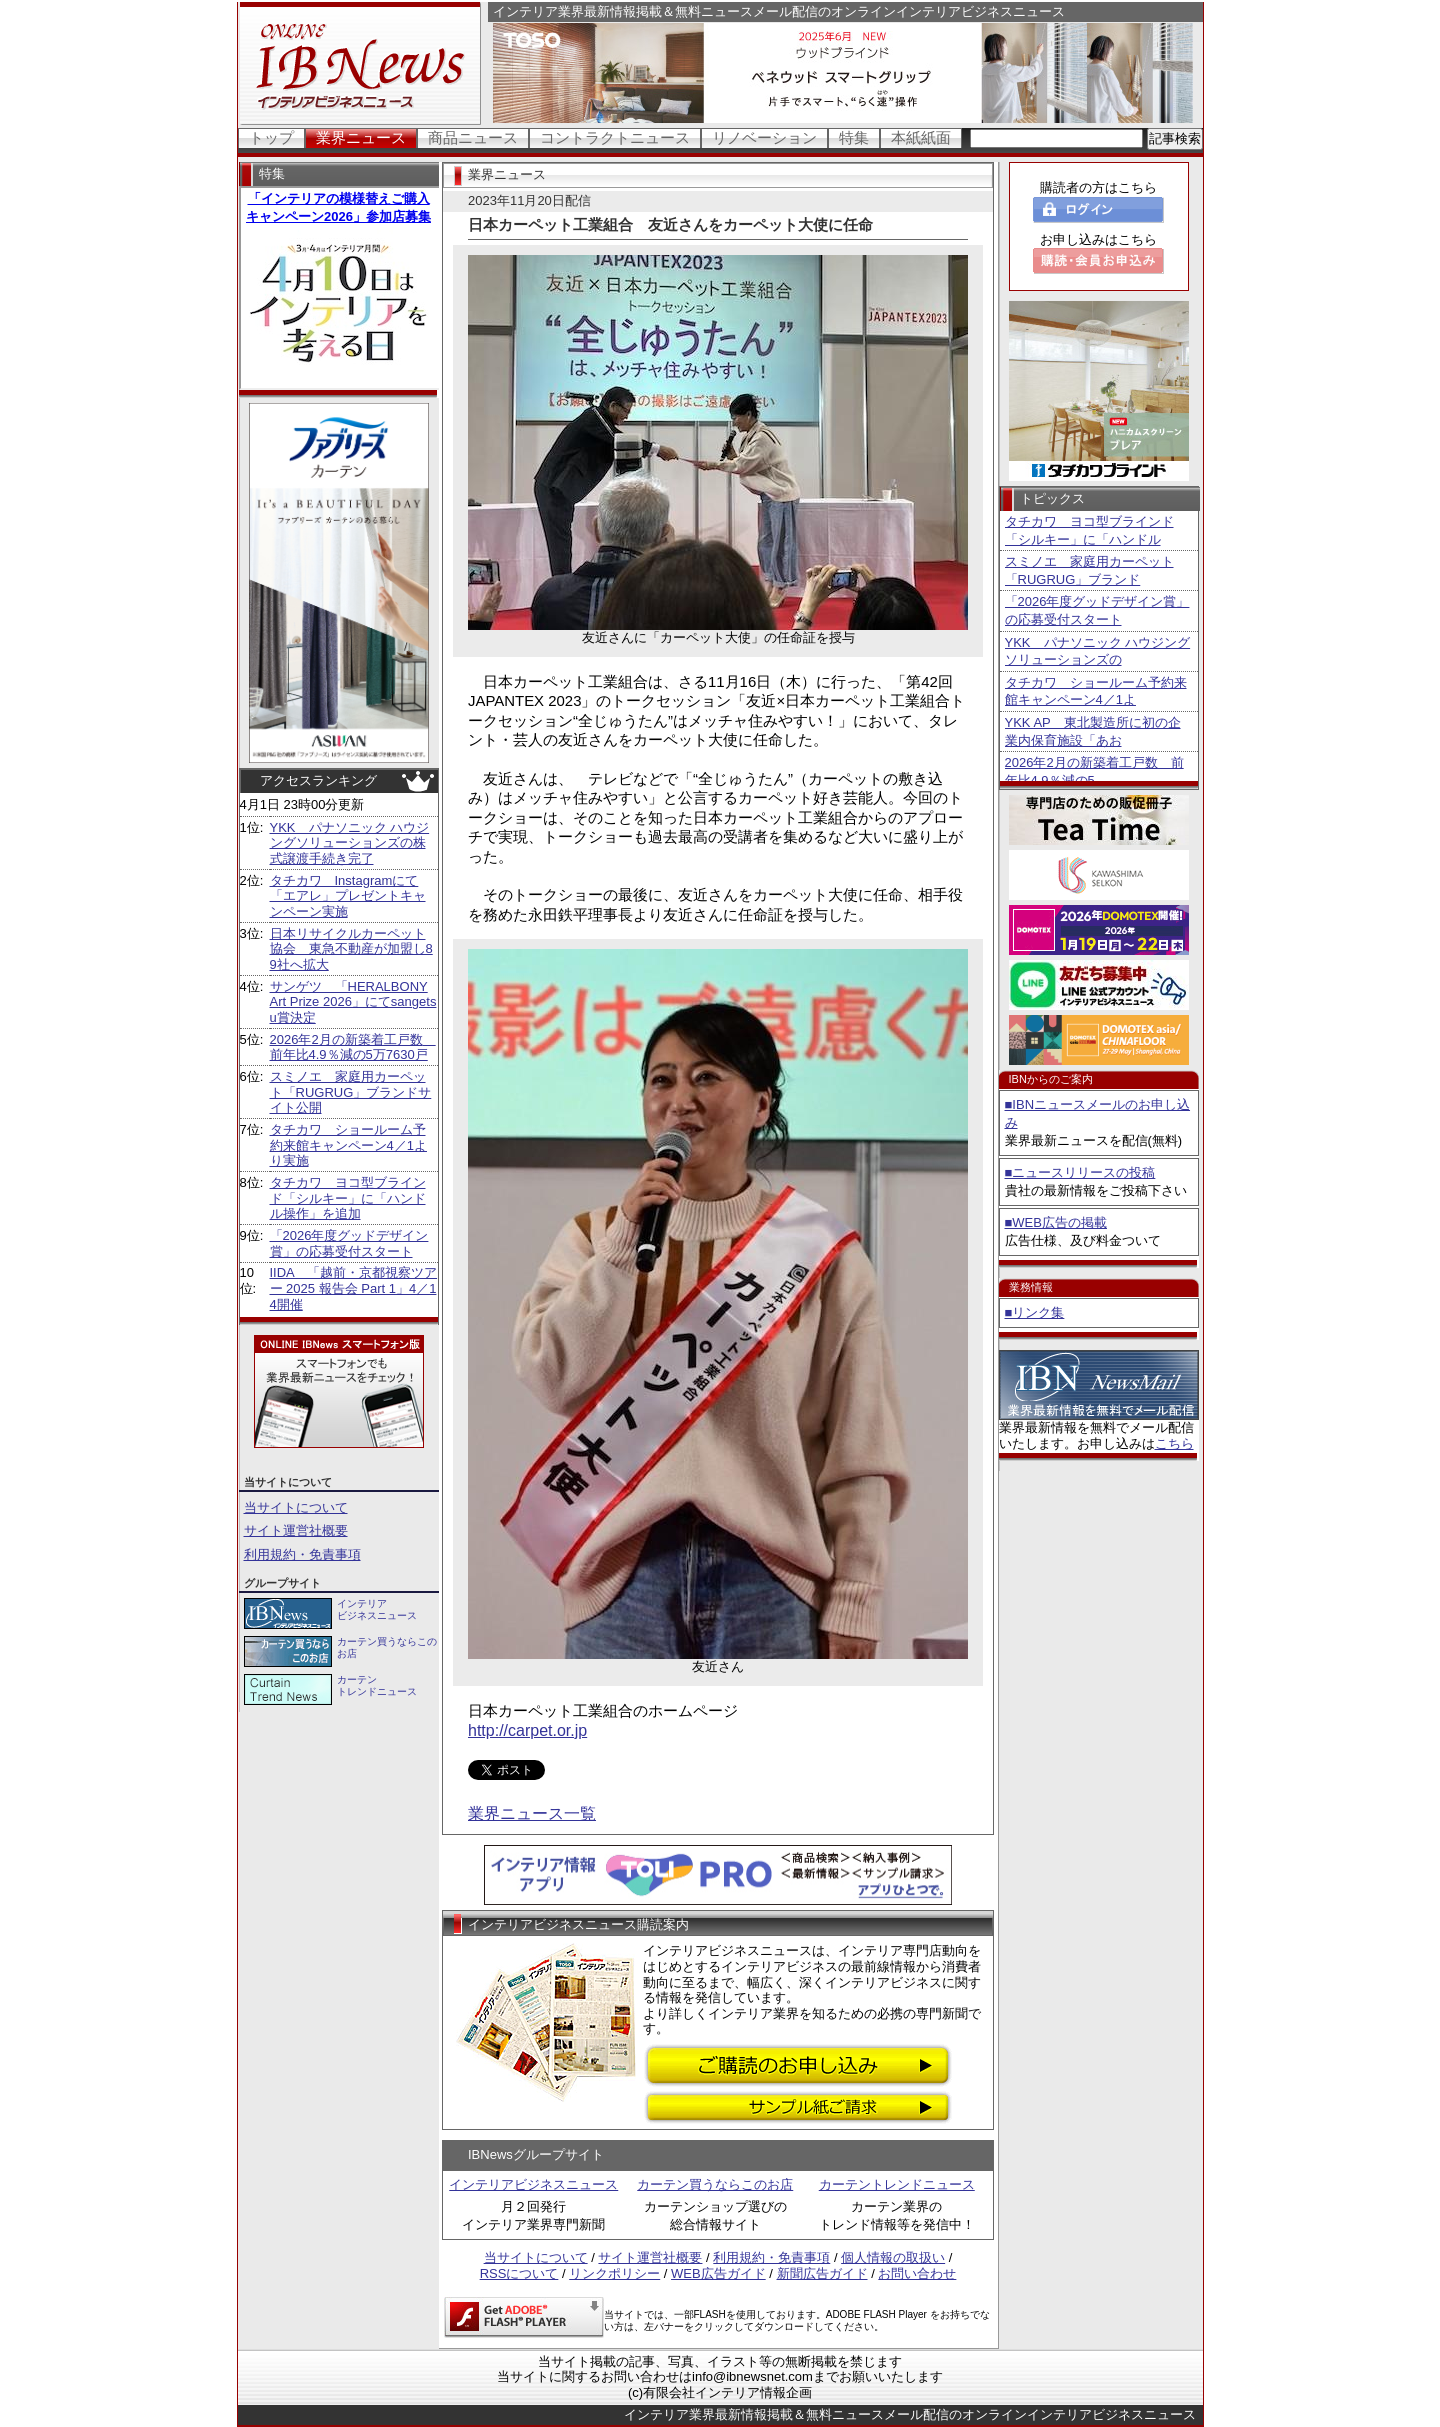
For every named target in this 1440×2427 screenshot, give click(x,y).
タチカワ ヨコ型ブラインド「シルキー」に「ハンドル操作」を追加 (348, 1198)
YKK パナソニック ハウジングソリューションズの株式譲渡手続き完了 (350, 843)
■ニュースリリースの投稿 (1080, 1172)
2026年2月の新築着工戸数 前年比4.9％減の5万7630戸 (353, 1047)
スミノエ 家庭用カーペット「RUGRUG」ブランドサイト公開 (351, 1092)
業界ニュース (361, 137)
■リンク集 (1035, 1312)
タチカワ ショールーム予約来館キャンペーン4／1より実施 (348, 1145)
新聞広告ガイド (822, 2273)
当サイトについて (296, 1507)
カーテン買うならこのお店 (715, 2184)
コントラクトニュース (615, 137)
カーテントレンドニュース (897, 2184)
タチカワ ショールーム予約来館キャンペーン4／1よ (1096, 691)
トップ (271, 137)
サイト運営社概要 (296, 1530)
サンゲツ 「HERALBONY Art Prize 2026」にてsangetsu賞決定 (353, 1002)
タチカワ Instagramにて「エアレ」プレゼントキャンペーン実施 (348, 896)
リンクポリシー (614, 2273)
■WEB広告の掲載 (1056, 1222)
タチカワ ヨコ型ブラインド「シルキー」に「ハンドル (1089, 530)
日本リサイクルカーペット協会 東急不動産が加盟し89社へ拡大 (351, 949)
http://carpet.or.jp (527, 1730)
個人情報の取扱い (893, 2257)
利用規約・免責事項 (302, 1554)
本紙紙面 (921, 137)
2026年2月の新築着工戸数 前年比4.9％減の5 (1094, 771)
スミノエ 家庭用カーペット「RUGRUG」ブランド (1089, 570)
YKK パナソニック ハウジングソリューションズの (1098, 651)
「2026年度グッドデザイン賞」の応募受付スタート (349, 1243)
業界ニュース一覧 (532, 1813)
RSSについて (519, 2273)
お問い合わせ (917, 2273)
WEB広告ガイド (718, 2273)
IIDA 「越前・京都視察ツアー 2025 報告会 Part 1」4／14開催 (354, 1288)
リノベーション (764, 137)
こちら (1174, 1443)
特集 (854, 137)
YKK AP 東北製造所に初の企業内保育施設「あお (1093, 731)
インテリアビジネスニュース (533, 2184)
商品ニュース (473, 137)
